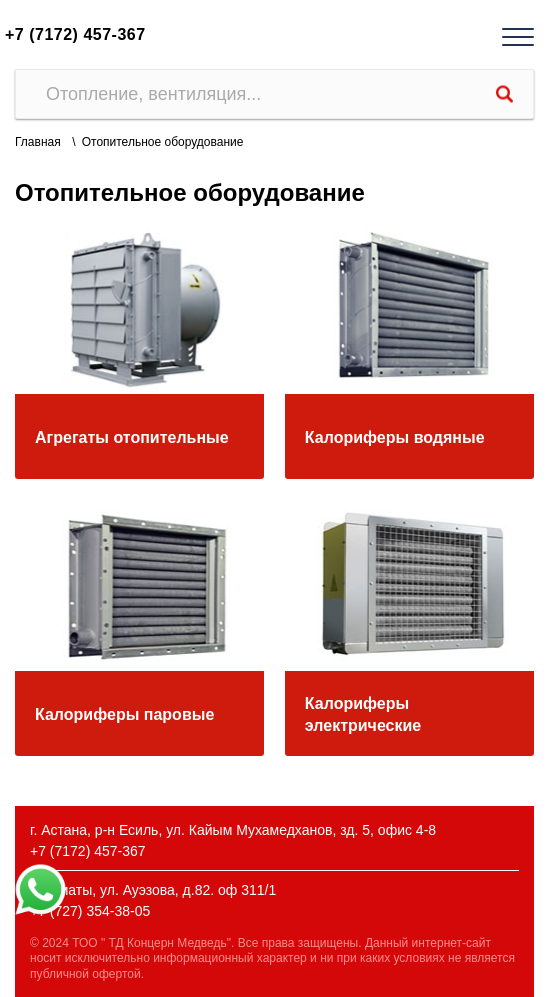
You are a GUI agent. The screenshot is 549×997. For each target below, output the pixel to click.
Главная (38, 142)
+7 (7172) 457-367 (75, 34)
